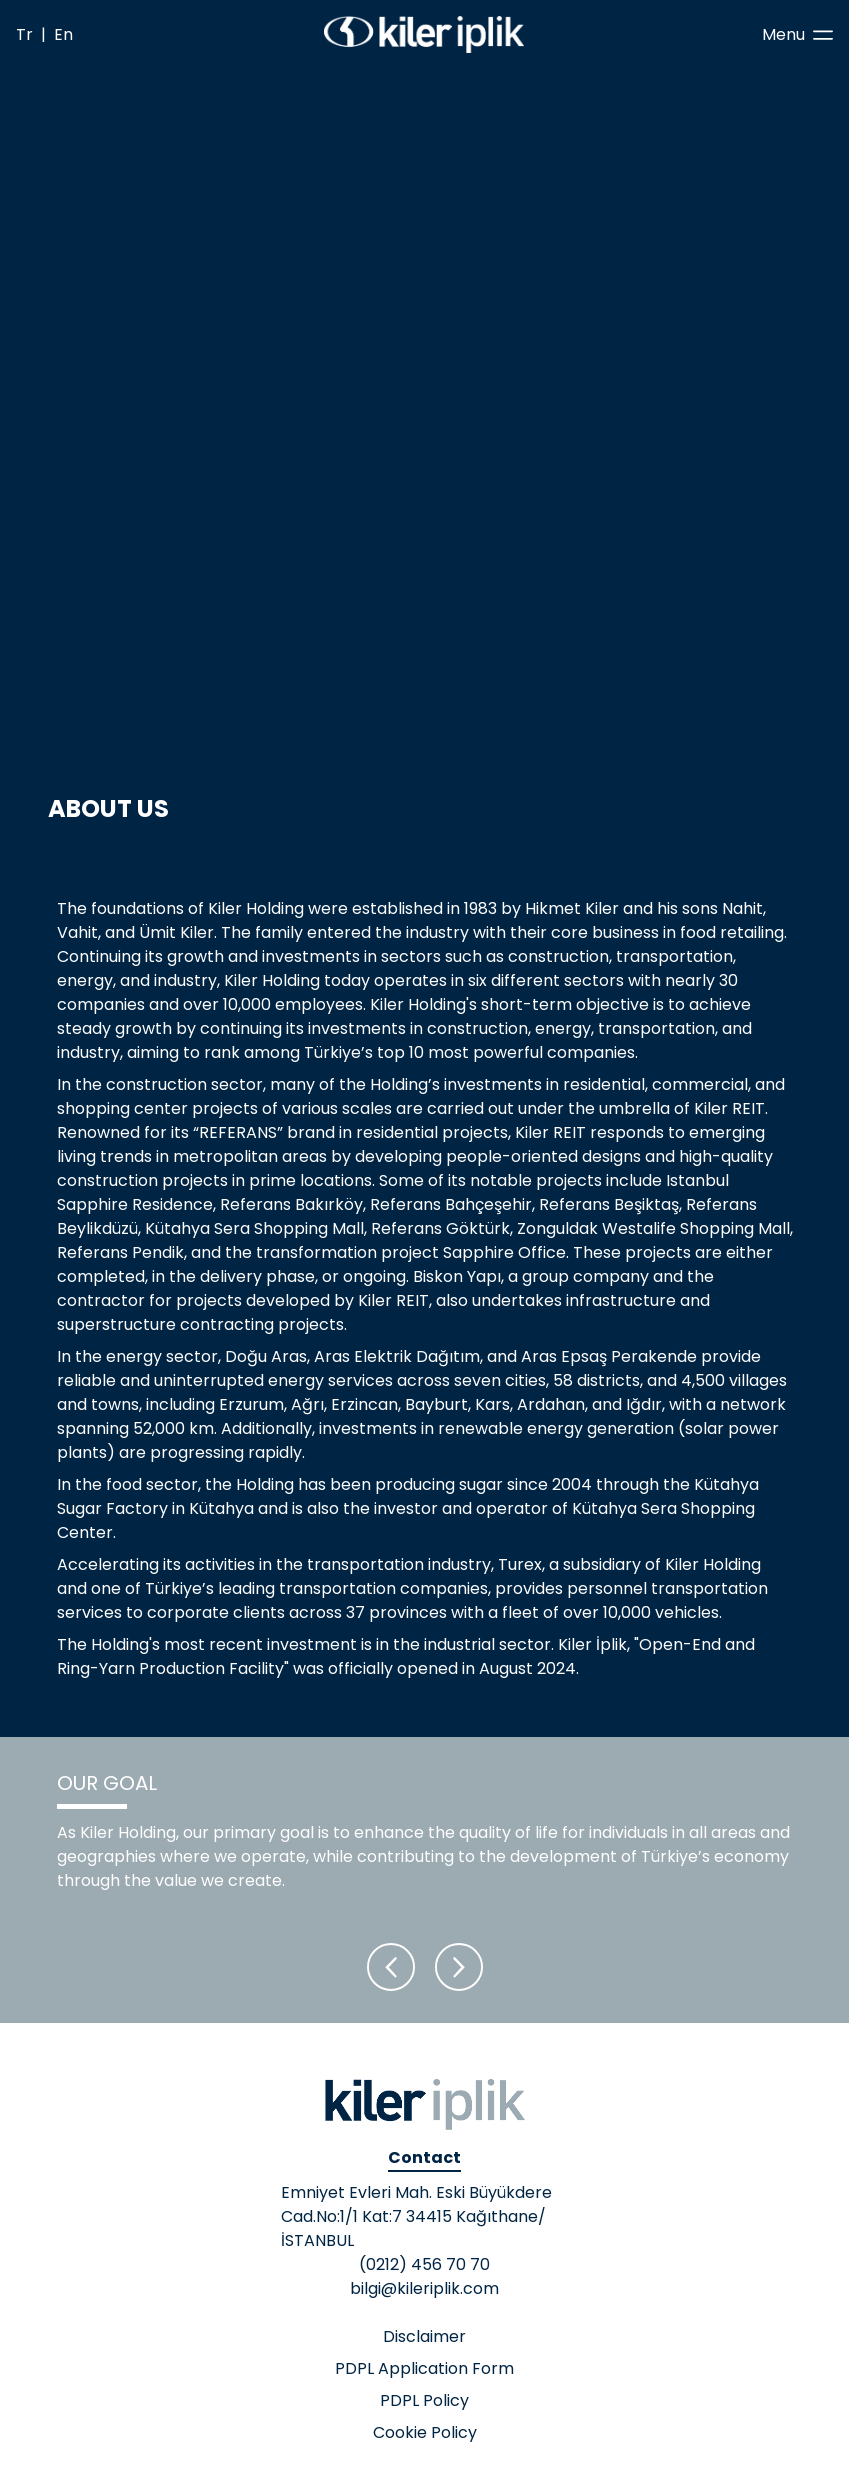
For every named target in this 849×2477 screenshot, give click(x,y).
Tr (24, 34)
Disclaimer (424, 2336)
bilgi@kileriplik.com (424, 2288)
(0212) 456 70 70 (424, 2264)
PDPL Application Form (424, 2368)
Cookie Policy (425, 2432)
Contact (424, 2157)
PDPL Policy (424, 2400)
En (63, 34)
